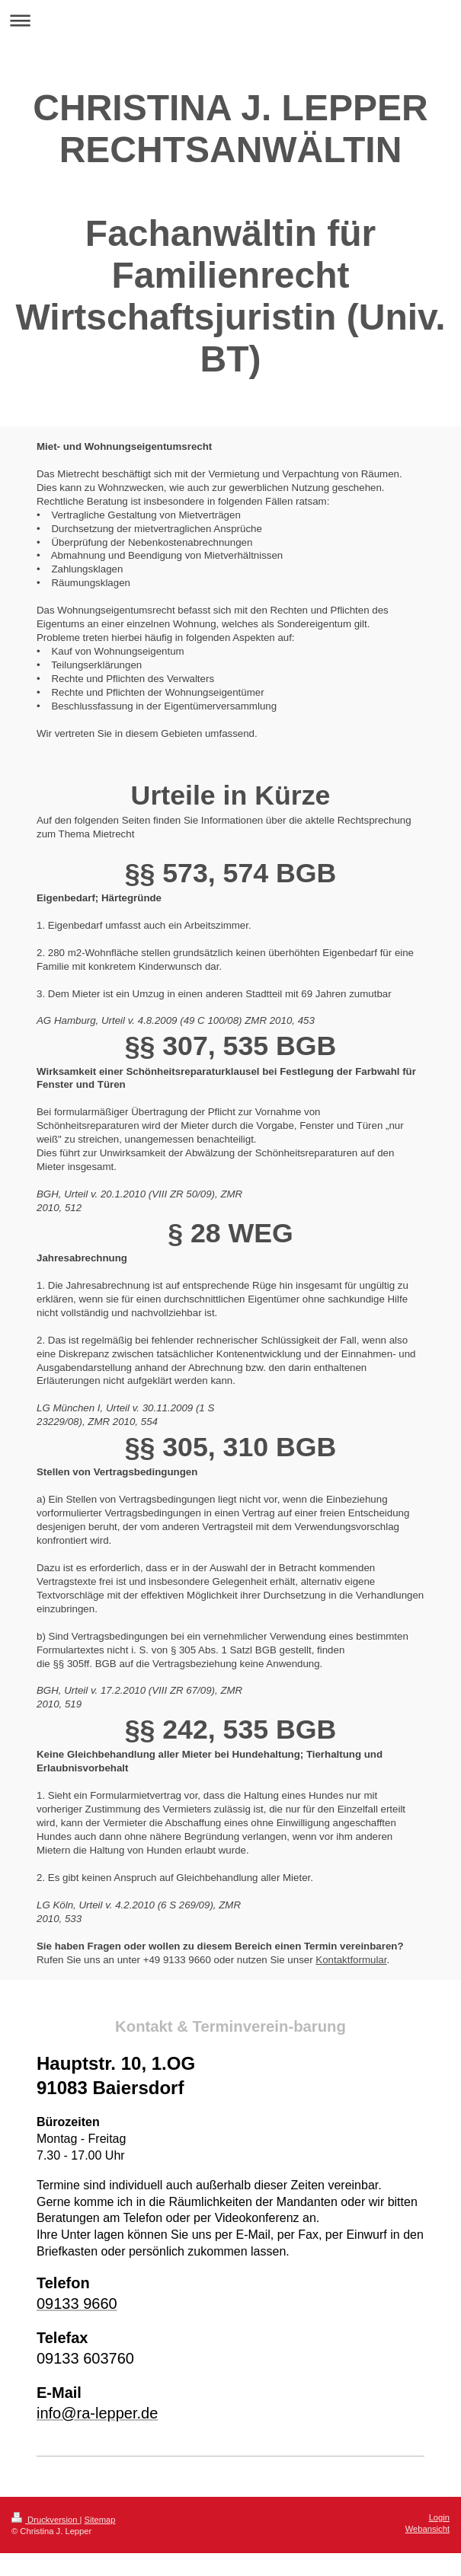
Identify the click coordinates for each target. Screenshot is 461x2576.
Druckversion (45, 2519)
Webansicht (427, 2528)
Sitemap (100, 2519)
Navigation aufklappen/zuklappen (230, 20)
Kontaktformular (350, 1959)
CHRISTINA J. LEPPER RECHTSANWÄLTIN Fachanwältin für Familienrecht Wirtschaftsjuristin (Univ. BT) (230, 233)
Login (439, 2517)
